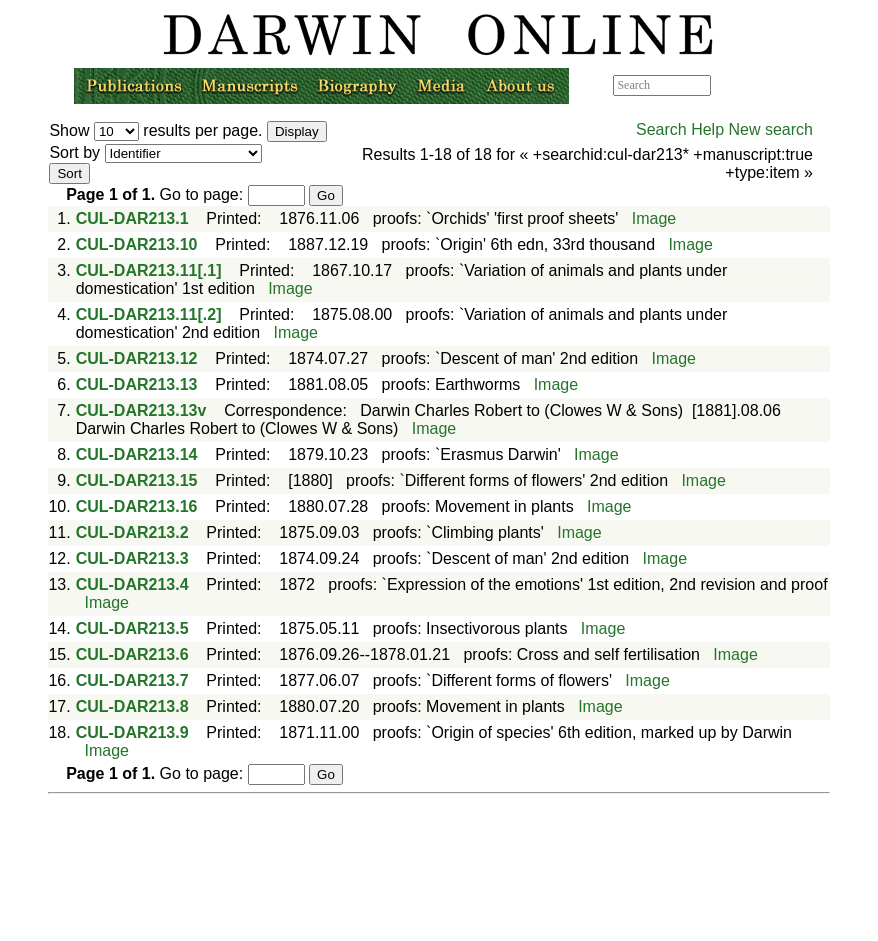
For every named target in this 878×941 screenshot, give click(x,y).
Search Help (680, 129)
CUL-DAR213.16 (137, 506)
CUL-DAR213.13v (141, 410)
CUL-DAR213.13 (137, 384)
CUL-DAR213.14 (137, 454)
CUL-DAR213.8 (132, 706)
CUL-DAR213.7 (132, 680)
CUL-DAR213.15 (137, 480)
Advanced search (756, 85)
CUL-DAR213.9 (132, 732)
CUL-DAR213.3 (132, 558)
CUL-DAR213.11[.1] (149, 270)
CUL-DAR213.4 (132, 584)
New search (770, 129)
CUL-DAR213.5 (132, 628)
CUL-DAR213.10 (137, 244)
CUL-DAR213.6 (132, 654)
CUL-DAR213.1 (132, 218)
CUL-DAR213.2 (132, 532)
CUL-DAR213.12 (137, 358)
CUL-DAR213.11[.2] (149, 314)
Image (654, 218)
